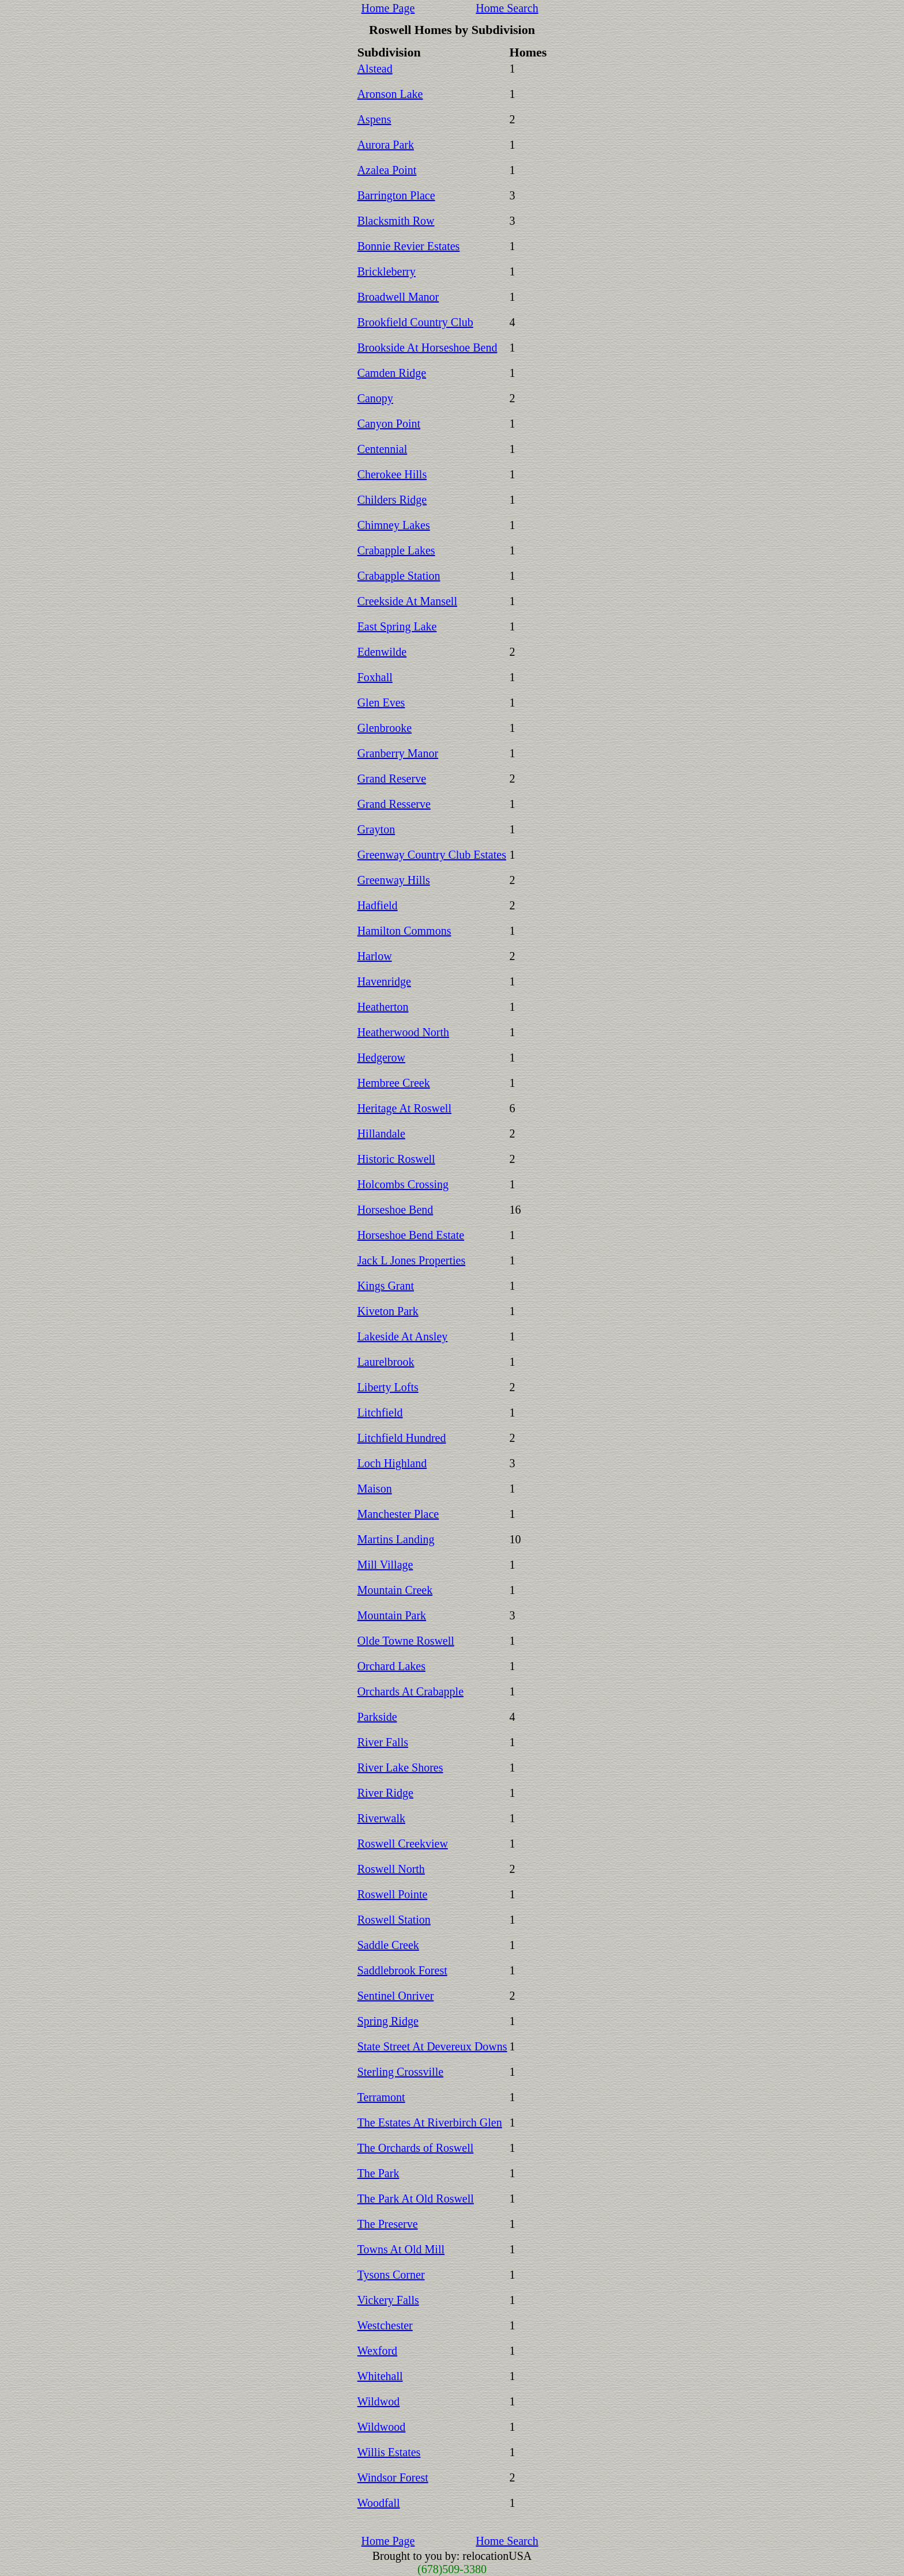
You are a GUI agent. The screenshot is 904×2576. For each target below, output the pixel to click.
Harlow (374, 956)
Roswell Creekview (402, 1843)
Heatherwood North (403, 1032)
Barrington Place (396, 195)
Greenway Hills (393, 880)
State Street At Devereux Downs (432, 2046)
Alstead (375, 68)
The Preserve (387, 2224)
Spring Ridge (388, 2021)
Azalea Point (387, 170)
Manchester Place (398, 1514)
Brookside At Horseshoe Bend (427, 347)
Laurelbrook (386, 1361)
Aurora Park (385, 144)
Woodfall (378, 2502)
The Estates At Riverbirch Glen (429, 2122)
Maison (374, 1488)
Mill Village (385, 1564)
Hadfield (377, 905)
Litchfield (380, 1412)
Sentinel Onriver (395, 1995)
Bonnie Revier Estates (408, 246)
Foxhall (375, 677)
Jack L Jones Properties (411, 1260)
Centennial (382, 449)
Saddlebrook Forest (402, 1970)
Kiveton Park (388, 1311)
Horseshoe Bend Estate (411, 1235)
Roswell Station (394, 1919)
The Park (378, 2173)
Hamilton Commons (404, 930)
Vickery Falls (388, 2300)
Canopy (375, 398)
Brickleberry (386, 271)
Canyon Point (388, 423)
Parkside (377, 1716)
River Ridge (385, 1792)
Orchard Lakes (391, 1666)
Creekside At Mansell (407, 601)
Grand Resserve (394, 804)
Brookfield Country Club (415, 322)
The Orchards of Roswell (415, 2147)
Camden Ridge (391, 373)
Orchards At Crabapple (410, 1691)
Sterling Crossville (400, 2071)
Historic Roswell (396, 1159)
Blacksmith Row (396, 220)
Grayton (376, 829)
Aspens (374, 119)
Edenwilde (382, 651)
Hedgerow (381, 1057)
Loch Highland (392, 1463)
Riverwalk (381, 1818)
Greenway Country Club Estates (431, 854)
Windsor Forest (392, 2477)
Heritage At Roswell (404, 1108)
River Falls (382, 1742)
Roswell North (391, 1869)
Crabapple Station (398, 575)
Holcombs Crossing (403, 1184)
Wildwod (378, 2401)
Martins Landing (396, 1539)
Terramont (381, 2097)
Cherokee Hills (392, 474)
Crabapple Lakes (396, 550)
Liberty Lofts (388, 1387)
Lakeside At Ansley (402, 1336)
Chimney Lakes (393, 525)
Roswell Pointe (392, 1894)
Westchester (385, 2325)
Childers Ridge (392, 499)
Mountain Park (391, 1615)
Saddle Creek (388, 1945)
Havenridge (384, 981)
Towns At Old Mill (401, 2249)
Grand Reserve (391, 778)
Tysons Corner (391, 2274)
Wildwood (381, 2426)
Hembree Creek (393, 1083)
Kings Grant (385, 1285)
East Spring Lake (397, 626)
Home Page (388, 8)
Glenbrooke (384, 728)
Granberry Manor (398, 753)
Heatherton (383, 1006)
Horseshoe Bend (395, 1209)
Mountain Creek (395, 1590)
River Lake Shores (400, 1767)
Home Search (507, 8)
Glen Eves (381, 702)
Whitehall (380, 2376)
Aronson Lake (390, 94)
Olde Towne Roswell (405, 1640)
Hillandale (381, 1133)
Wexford (377, 2350)
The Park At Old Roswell (415, 2198)
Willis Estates (389, 2452)
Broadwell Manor (398, 296)
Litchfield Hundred (401, 1437)
